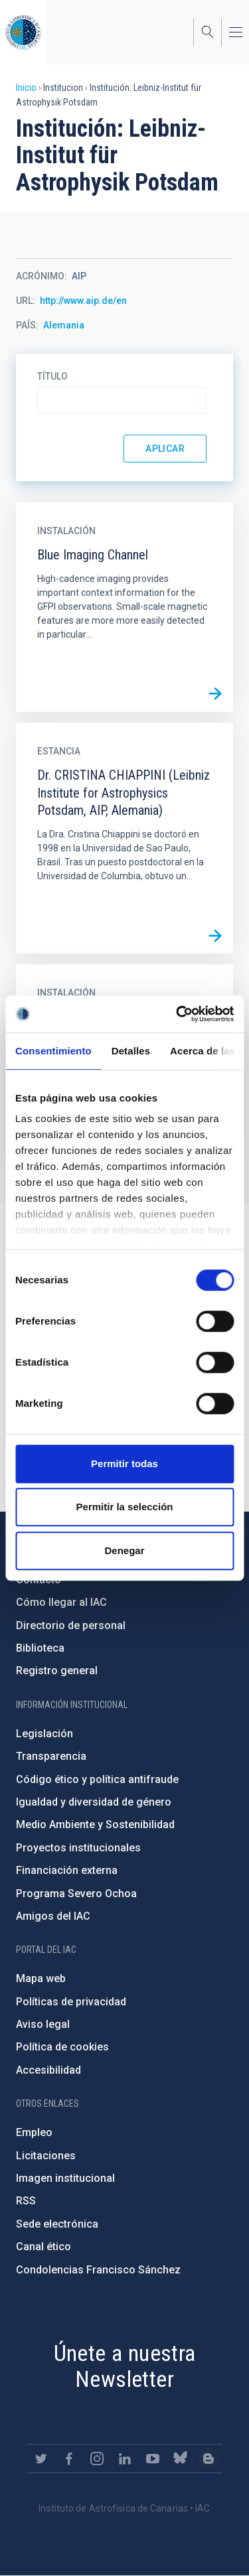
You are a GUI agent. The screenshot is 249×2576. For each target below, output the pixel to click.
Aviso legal (43, 2024)
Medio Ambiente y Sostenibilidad (95, 1824)
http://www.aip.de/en (83, 300)
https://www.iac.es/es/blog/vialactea (208, 2458)
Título (52, 376)
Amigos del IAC (53, 1916)
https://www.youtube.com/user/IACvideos (153, 2458)
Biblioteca (40, 1648)
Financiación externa (67, 1870)
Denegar (124, 1550)
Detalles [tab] (131, 1050)
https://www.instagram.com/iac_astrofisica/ (97, 2458)
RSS (26, 2200)
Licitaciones (46, 2155)
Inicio (26, 87)
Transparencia (51, 1756)
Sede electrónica (57, 2224)
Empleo (34, 2132)
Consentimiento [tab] (53, 1050)
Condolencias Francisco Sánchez (98, 2269)
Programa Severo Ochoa (76, 1893)
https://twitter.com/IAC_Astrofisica (41, 2458)
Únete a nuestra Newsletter (125, 2366)
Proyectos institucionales (78, 1847)
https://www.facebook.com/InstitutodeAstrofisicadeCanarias (69, 2458)
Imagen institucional (65, 2178)
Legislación (44, 1733)
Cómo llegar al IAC (61, 1602)
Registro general (57, 1670)
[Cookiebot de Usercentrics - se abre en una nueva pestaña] (177, 1014)
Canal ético (43, 2246)
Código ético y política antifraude (97, 1779)
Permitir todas (124, 1463)
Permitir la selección (124, 1506)
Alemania (63, 325)
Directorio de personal (70, 1625)
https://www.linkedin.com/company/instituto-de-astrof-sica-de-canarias (125, 2458)
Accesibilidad (48, 2070)
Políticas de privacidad (71, 2001)
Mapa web (41, 1978)
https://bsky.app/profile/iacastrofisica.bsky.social (181, 2458)
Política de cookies (62, 2046)
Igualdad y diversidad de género (93, 1802)
